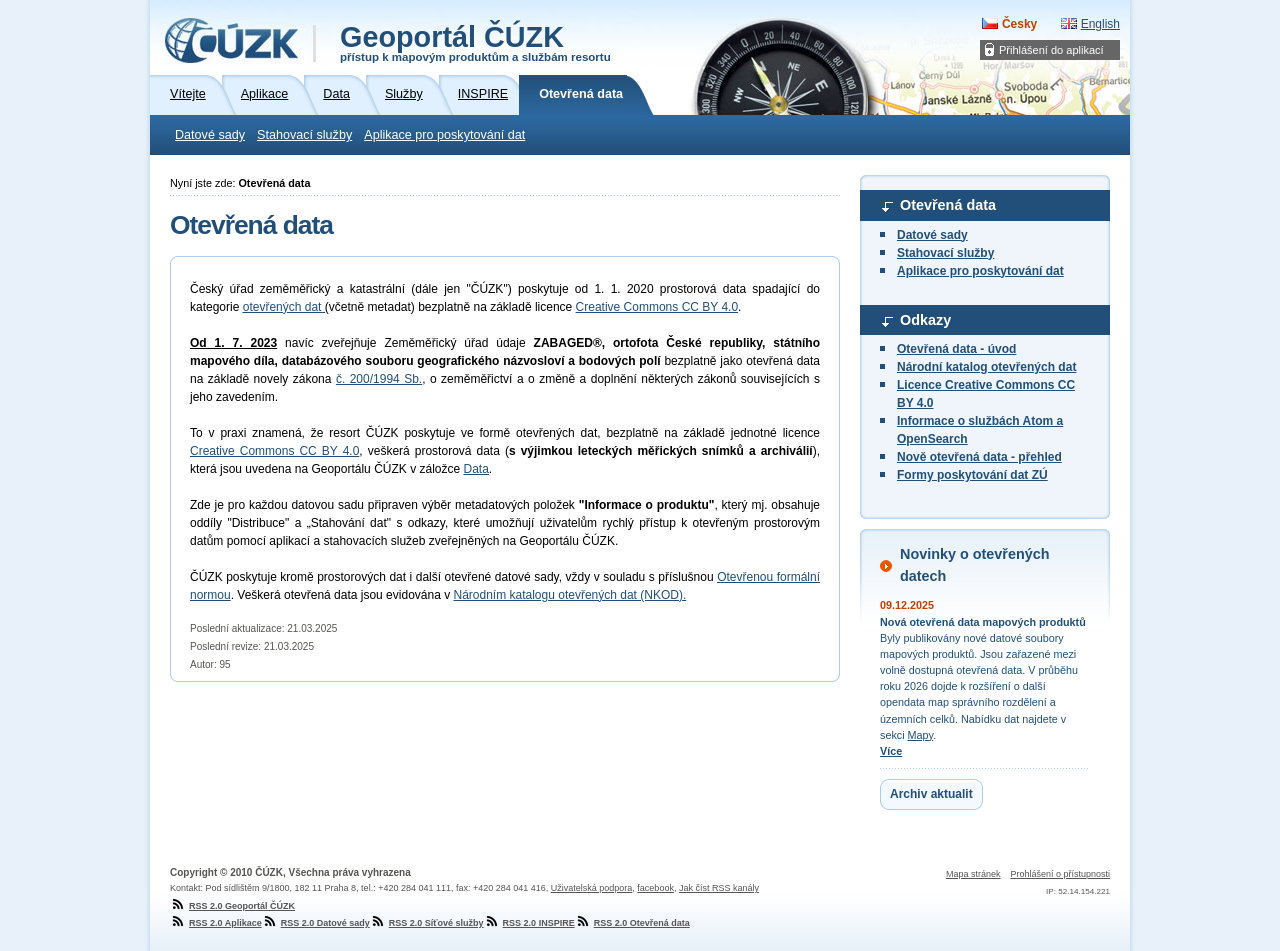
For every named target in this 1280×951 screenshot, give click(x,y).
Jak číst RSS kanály (719, 888)
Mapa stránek (973, 874)
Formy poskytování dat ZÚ (972, 475)
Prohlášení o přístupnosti (1060, 874)
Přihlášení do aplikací (1051, 50)
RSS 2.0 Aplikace (216, 923)
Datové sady (210, 135)
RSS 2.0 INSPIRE (529, 923)
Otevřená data (948, 205)
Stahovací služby (304, 135)
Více (891, 751)
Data (475, 469)
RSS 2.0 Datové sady (316, 923)
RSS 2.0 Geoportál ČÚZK (232, 906)
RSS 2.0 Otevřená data (632, 923)
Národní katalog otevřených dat (986, 367)
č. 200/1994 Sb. (379, 379)
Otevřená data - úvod (956, 349)
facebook (655, 888)
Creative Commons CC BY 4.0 (657, 307)
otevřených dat (284, 307)
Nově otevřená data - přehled (979, 457)
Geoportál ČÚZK (475, 42)
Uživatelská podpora (592, 888)
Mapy (921, 735)
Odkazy (925, 320)
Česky (1019, 24)
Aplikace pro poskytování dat (444, 135)
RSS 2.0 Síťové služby (427, 923)
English (1100, 24)
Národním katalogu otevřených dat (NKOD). (570, 595)
